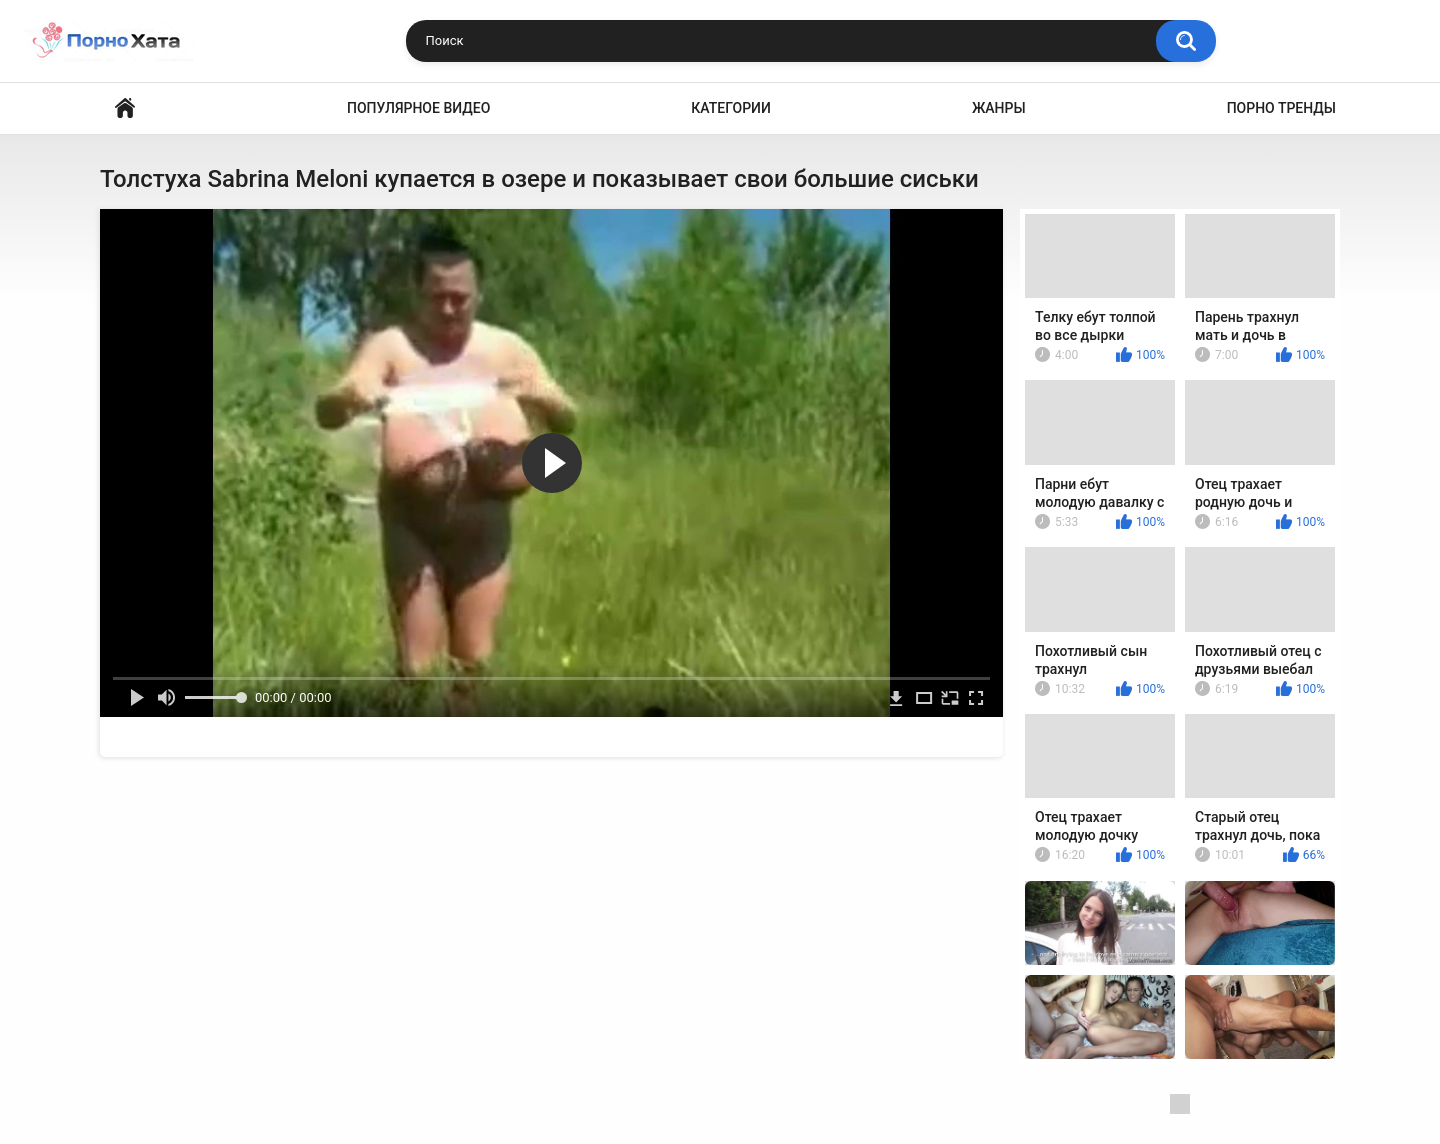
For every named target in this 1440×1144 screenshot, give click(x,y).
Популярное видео (418, 108)
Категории (731, 108)
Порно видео (125, 108)
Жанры (999, 108)
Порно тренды (1281, 108)
